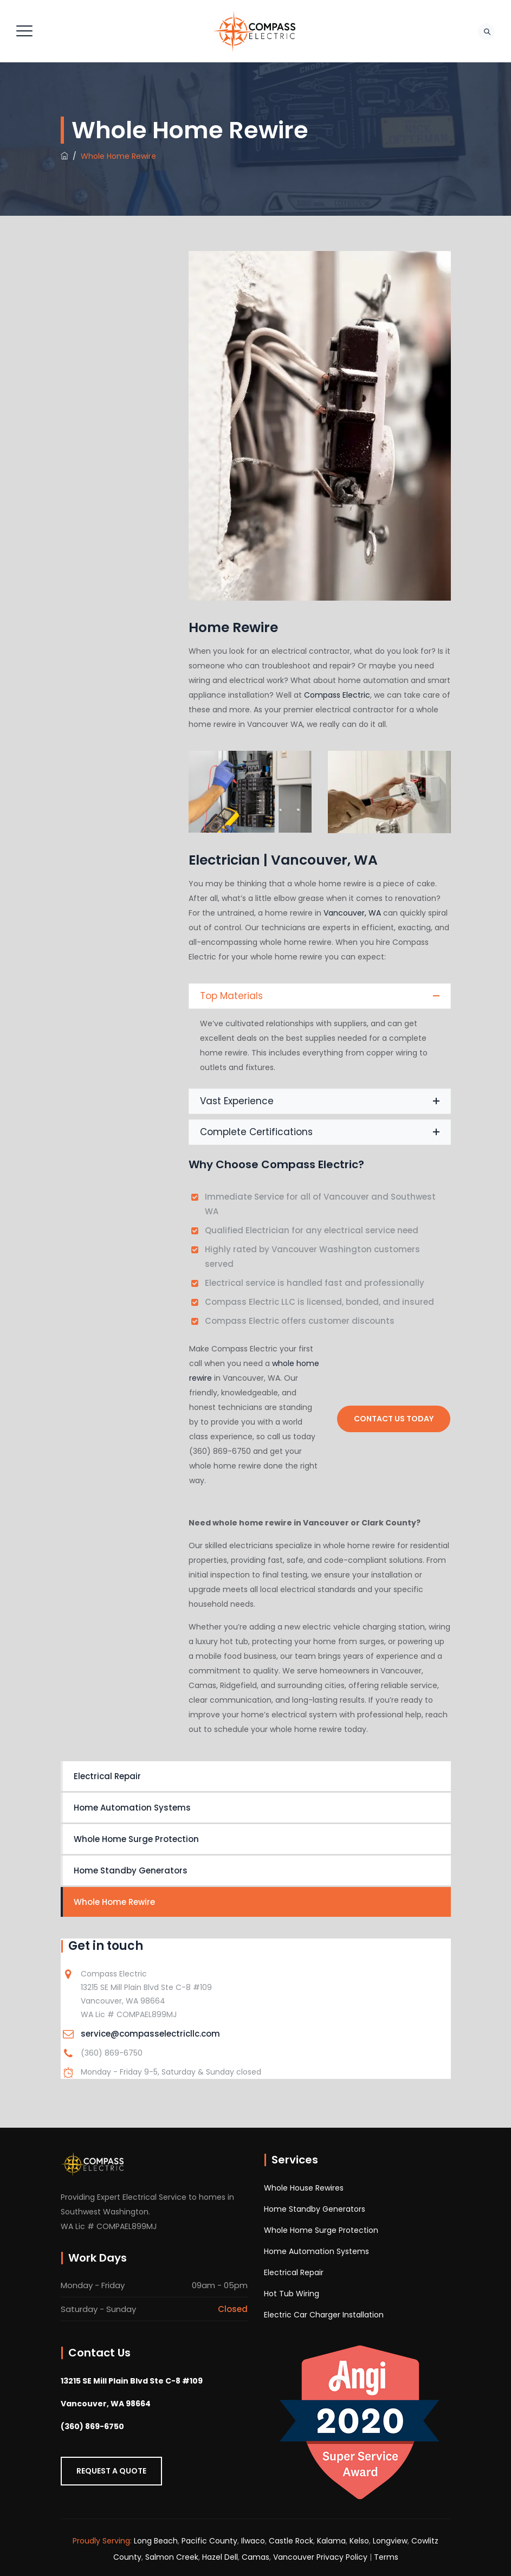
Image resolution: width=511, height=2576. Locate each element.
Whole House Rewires (304, 2187)
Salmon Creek (171, 2557)
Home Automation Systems (132, 1807)
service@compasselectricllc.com (150, 2033)
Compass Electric (337, 695)
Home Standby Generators (130, 1870)
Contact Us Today (394, 1418)
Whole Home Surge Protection (136, 1839)
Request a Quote (111, 2470)
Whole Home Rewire (114, 1902)
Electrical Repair (107, 1776)
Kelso (359, 2540)
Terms (386, 2557)
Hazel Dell (220, 2557)
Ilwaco (253, 2540)
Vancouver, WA (352, 912)
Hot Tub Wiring (291, 2293)
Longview (390, 2540)
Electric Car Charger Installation (324, 2314)
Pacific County (209, 2540)
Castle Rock (291, 2540)
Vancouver (293, 2557)
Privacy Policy (341, 2557)
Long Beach (156, 2540)
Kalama (331, 2540)
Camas (255, 2557)
